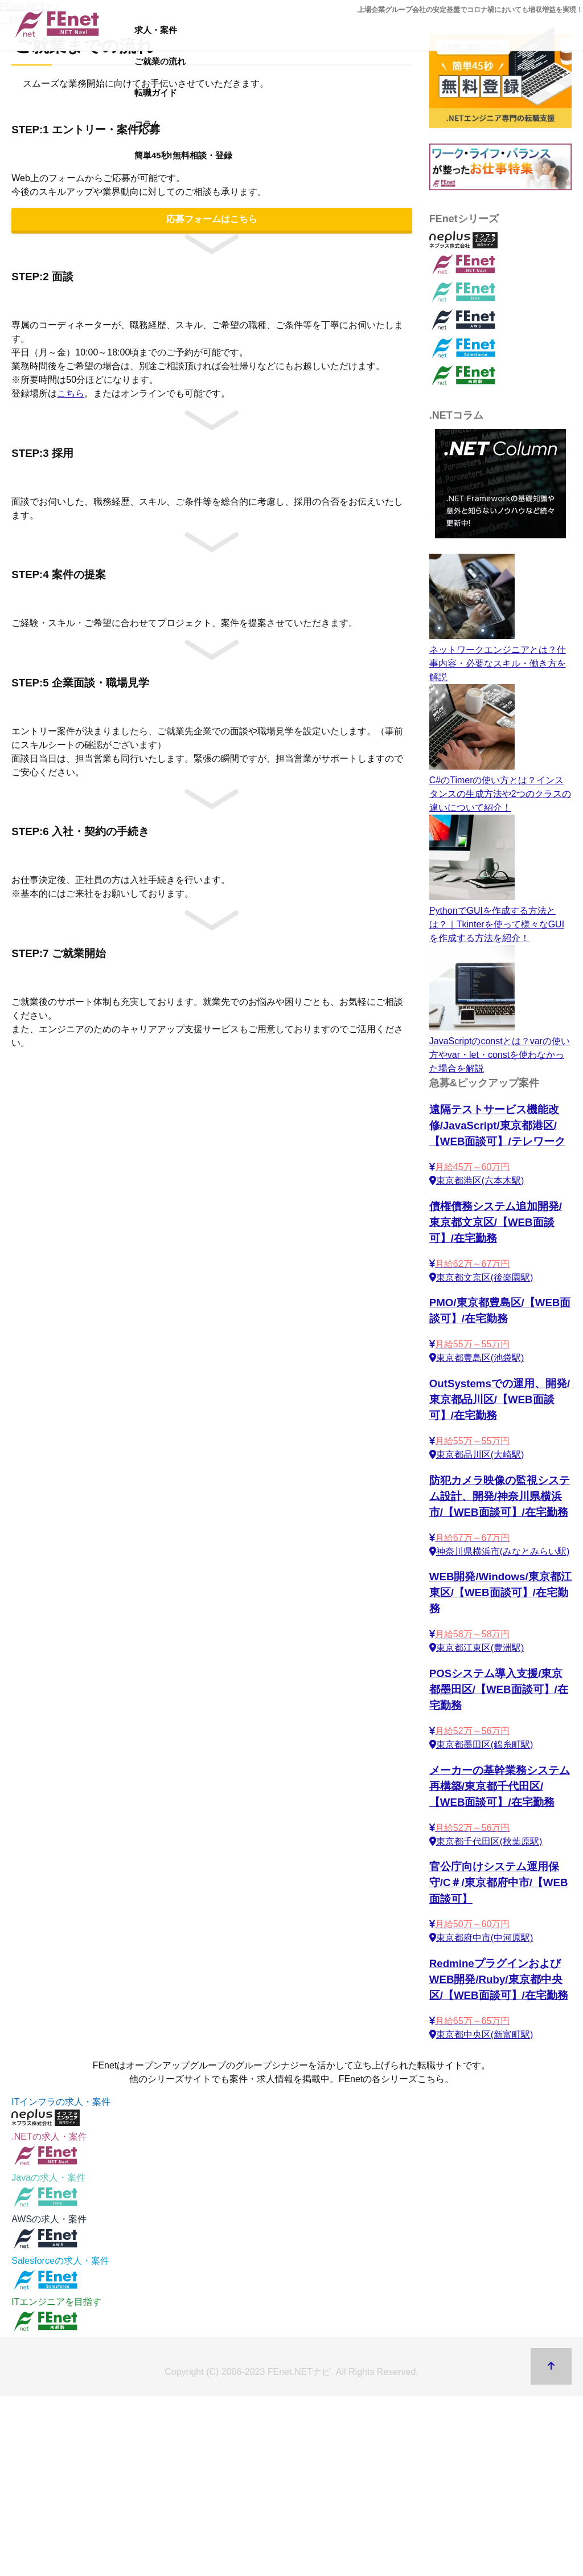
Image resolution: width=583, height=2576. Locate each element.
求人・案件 (155, 30)
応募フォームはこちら (211, 219)
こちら (70, 393)
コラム (147, 124)
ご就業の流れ (160, 61)
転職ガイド (155, 92)
